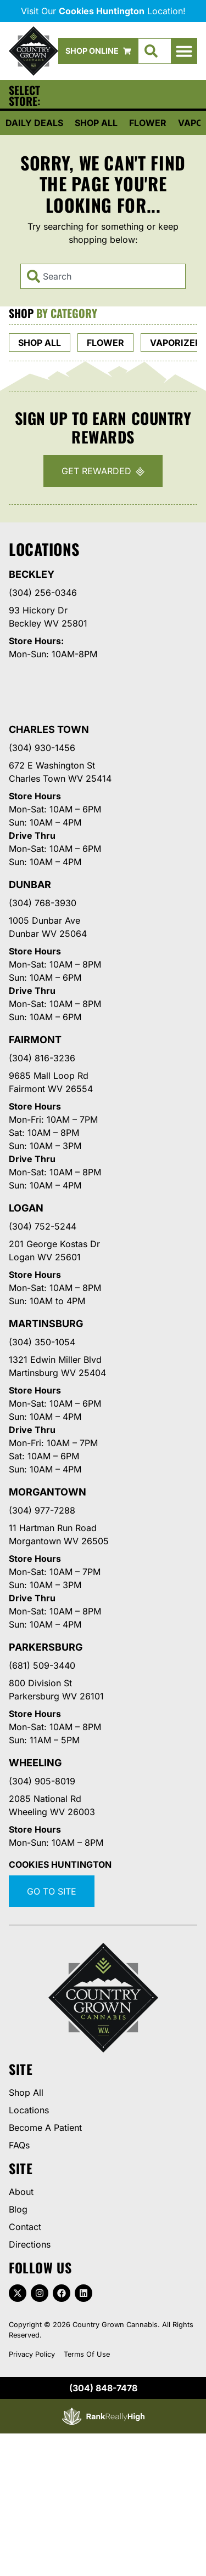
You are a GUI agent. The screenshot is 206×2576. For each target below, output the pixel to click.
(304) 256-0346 (43, 592)
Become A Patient (45, 2127)
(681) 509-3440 (42, 1665)
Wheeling (35, 1762)
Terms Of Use (87, 2354)
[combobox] (102, 276)
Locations (29, 2110)
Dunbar (30, 884)
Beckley (31, 574)
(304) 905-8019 (42, 1781)
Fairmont (35, 1039)
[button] (184, 51)
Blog (18, 2209)
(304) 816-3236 (42, 1058)
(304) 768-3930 (42, 902)
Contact (25, 2226)
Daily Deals (34, 122)
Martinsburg (46, 1323)
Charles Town (49, 729)
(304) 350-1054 (42, 1342)
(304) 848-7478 (103, 2387)
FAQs (19, 2145)
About (21, 2191)
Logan (26, 1208)
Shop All (96, 122)
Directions (30, 2244)
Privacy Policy (32, 2354)
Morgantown (47, 1492)
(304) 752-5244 (42, 1226)
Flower (147, 122)
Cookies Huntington (60, 1864)
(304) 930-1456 (42, 747)
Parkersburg (46, 1647)
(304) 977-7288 (42, 1510)
